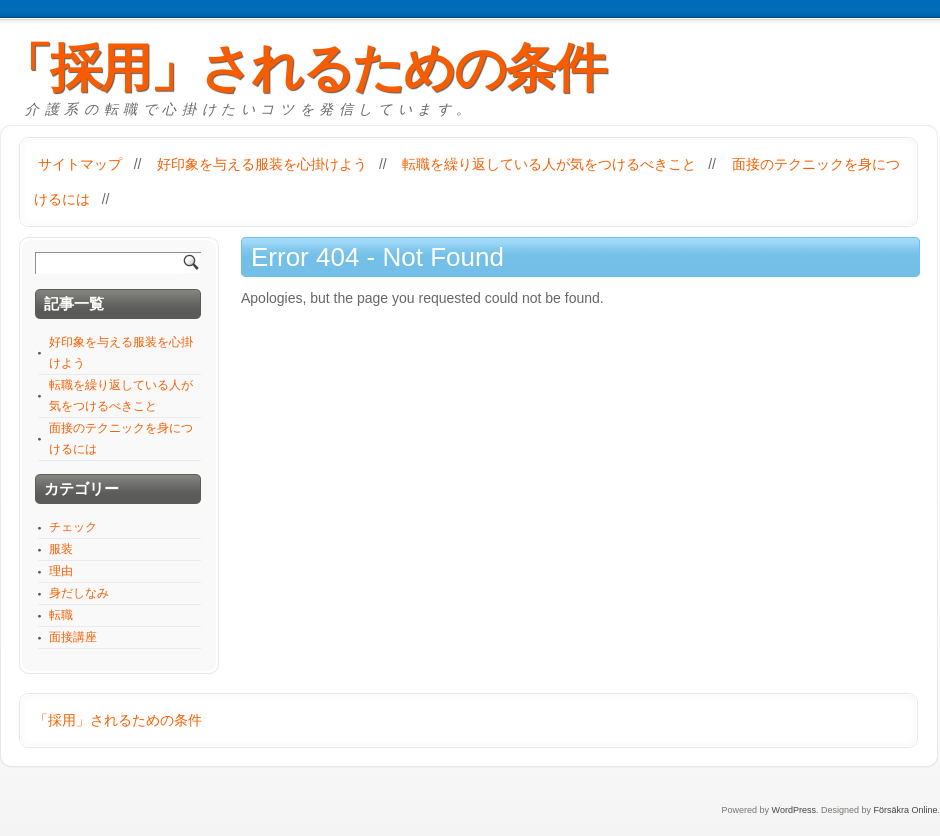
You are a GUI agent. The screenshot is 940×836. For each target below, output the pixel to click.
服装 (61, 549)
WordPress (794, 810)
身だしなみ (79, 593)
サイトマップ (80, 164)
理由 (61, 571)
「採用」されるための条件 (302, 68)
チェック (73, 527)
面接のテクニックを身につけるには (121, 438)
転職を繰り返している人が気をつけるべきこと (549, 164)
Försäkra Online (905, 810)
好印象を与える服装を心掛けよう (262, 164)
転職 (61, 615)
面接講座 (73, 637)
